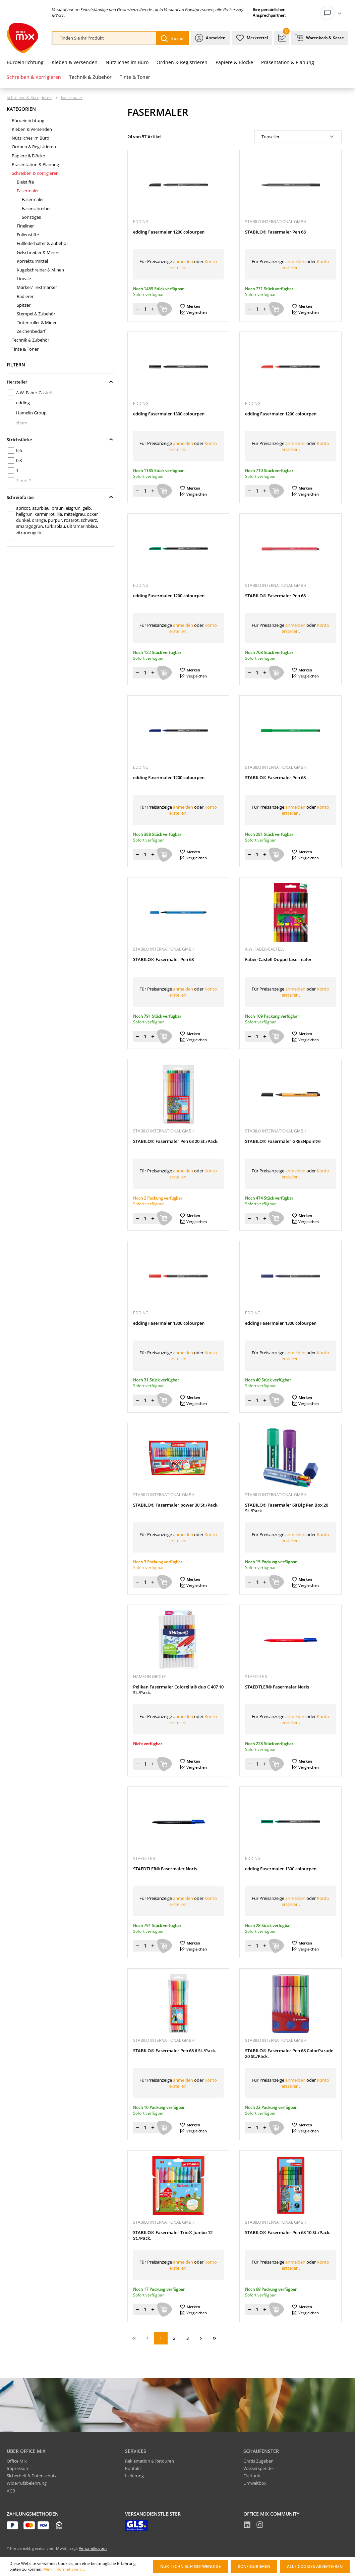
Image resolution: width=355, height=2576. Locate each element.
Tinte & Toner (25, 349)
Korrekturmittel (32, 261)
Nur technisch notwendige (190, 2566)
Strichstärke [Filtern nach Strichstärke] (60, 440)
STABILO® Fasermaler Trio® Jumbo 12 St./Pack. (173, 2235)
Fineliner (25, 226)
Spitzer (24, 305)
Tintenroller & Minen (37, 322)
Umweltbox (255, 2483)
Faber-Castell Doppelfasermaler (278, 959)
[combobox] (104, 38)
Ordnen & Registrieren (34, 147)
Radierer (25, 296)
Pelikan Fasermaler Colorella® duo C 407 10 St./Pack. (178, 1690)
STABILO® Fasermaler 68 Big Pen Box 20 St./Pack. (286, 1508)
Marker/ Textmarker (37, 287)
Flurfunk (251, 2476)
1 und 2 (23, 480)
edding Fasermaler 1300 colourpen (168, 414)
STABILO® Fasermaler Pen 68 (275, 232)
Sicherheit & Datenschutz (32, 2476)
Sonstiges (31, 217)
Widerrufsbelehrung (27, 2483)
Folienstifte (28, 235)
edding (23, 403)
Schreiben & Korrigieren (35, 173)
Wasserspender (258, 2468)
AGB (11, 2491)
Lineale (24, 278)
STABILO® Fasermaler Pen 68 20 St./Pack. (176, 1141)
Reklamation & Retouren (149, 2461)
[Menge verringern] (137, 309)
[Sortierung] (298, 136)
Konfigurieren (254, 2566)
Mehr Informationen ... (64, 2569)
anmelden (183, 261)
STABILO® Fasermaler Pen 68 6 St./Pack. (174, 2051)
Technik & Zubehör (30, 340)
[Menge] (145, 309)
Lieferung (134, 2476)
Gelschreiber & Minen (38, 252)
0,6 (19, 450)
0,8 (19, 460)
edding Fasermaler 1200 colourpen (168, 232)
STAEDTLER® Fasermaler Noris (277, 1687)
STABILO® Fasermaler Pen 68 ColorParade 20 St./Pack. (289, 2053)
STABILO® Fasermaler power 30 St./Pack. (176, 1505)
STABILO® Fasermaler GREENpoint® (283, 1141)
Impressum (18, 2468)
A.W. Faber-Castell (34, 393)
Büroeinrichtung (28, 120)
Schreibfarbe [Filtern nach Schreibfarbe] (60, 497)
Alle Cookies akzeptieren (315, 2566)
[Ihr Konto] (332, 12)
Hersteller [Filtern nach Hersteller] (60, 382)
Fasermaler (28, 191)
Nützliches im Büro (30, 138)
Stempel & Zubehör (36, 314)
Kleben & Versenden (32, 129)
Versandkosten (93, 2548)
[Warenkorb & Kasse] (319, 38)
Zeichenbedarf (31, 331)
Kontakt (133, 2468)
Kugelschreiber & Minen (40, 270)
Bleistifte (25, 182)
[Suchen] (172, 38)
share (21, 423)
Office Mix (17, 2461)
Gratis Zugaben (258, 2461)
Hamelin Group (31, 413)
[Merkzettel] (252, 38)
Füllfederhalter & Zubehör (42, 243)
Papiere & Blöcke (28, 156)
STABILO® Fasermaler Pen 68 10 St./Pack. (288, 2232)
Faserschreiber (36, 208)
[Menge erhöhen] (153, 309)
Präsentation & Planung (35, 164)
